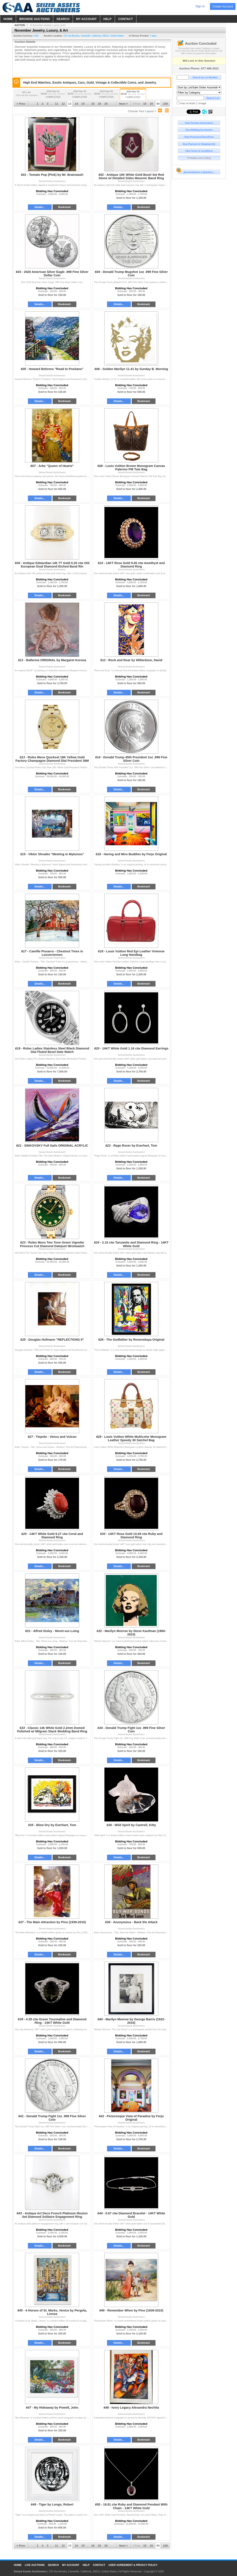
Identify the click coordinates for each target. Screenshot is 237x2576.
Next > (123, 103)
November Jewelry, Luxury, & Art (49, 25)
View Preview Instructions (199, 123)
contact (125, 19)
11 (56, 103)
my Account (70, 2565)
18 (92, 103)
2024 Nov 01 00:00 (53, 94)
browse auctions (34, 19)
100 (165, 103)
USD (36, 35)
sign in (200, 6)
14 (76, 103)
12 (63, 103)
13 (69, 103)
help (107, 19)
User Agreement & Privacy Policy (133, 2565)
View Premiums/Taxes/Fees (199, 137)
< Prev (21, 103)
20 (151, 103)
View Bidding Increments (199, 129)
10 (144, 103)
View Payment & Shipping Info (199, 144)
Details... (40, 207)
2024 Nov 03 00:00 (106, 94)
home (8, 19)
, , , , (93, 35)
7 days (153, 35)
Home (18, 2565)
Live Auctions (35, 2565)
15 (83, 103)
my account (86, 19)
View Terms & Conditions (199, 151)
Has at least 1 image (191, 103)
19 (99, 103)
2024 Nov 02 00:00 (80, 94)
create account (223, 6)
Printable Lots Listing (199, 158)
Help (86, 2565)
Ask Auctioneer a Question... (196, 171)
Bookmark (64, 207)
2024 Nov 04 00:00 (133, 94)
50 (158, 103)
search (62, 19)
